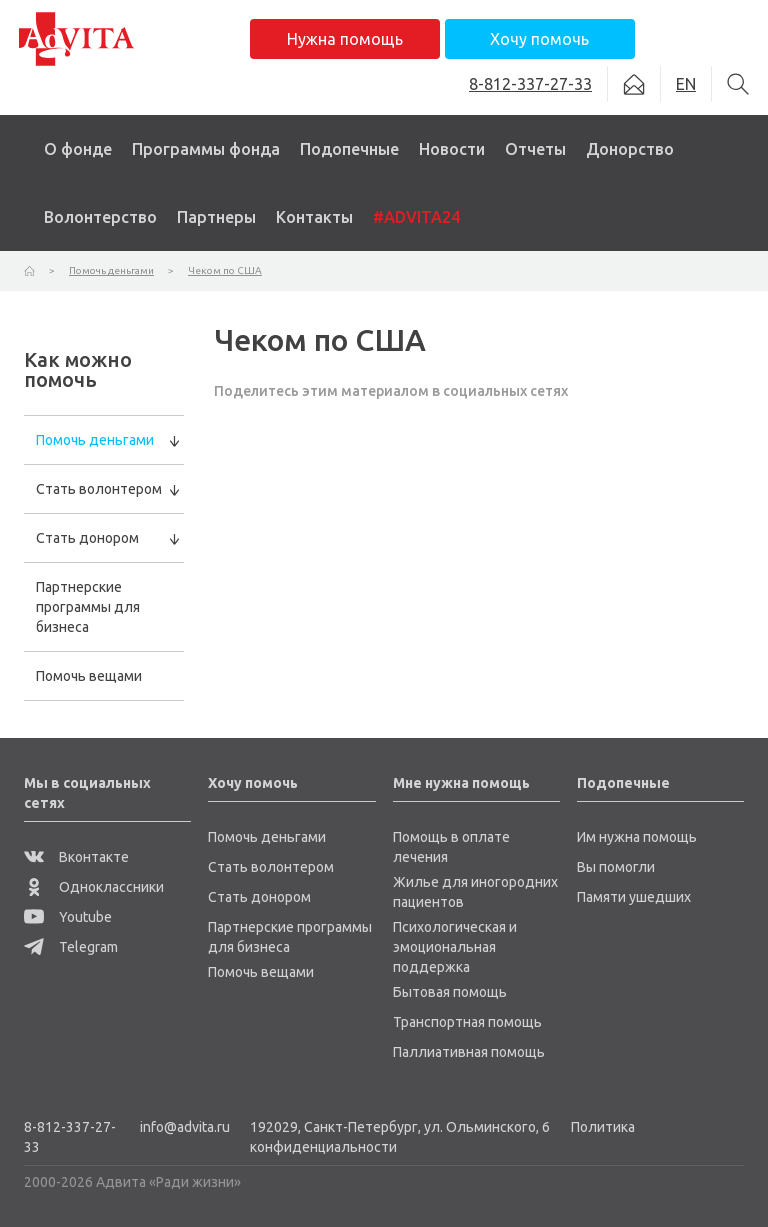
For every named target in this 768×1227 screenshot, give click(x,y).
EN (686, 84)
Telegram (71, 947)
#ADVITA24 (416, 217)
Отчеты (535, 149)
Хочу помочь (539, 39)
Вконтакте (76, 857)
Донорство (630, 149)
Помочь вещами (89, 676)
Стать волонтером (99, 489)
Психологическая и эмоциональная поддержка (455, 947)
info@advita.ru (185, 1127)
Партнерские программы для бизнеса (88, 607)
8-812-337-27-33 (70, 1137)
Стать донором (87, 538)
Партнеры (216, 217)
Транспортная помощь (467, 1022)
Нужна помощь (345, 39)
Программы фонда (206, 149)
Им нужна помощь (637, 837)
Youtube (68, 917)
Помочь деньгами (95, 440)
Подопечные (349, 149)
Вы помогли (616, 867)
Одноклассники (94, 887)
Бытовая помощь (450, 992)
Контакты (314, 217)
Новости (452, 149)
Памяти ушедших (634, 897)
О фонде (78, 149)
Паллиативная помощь (469, 1052)
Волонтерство (100, 217)
